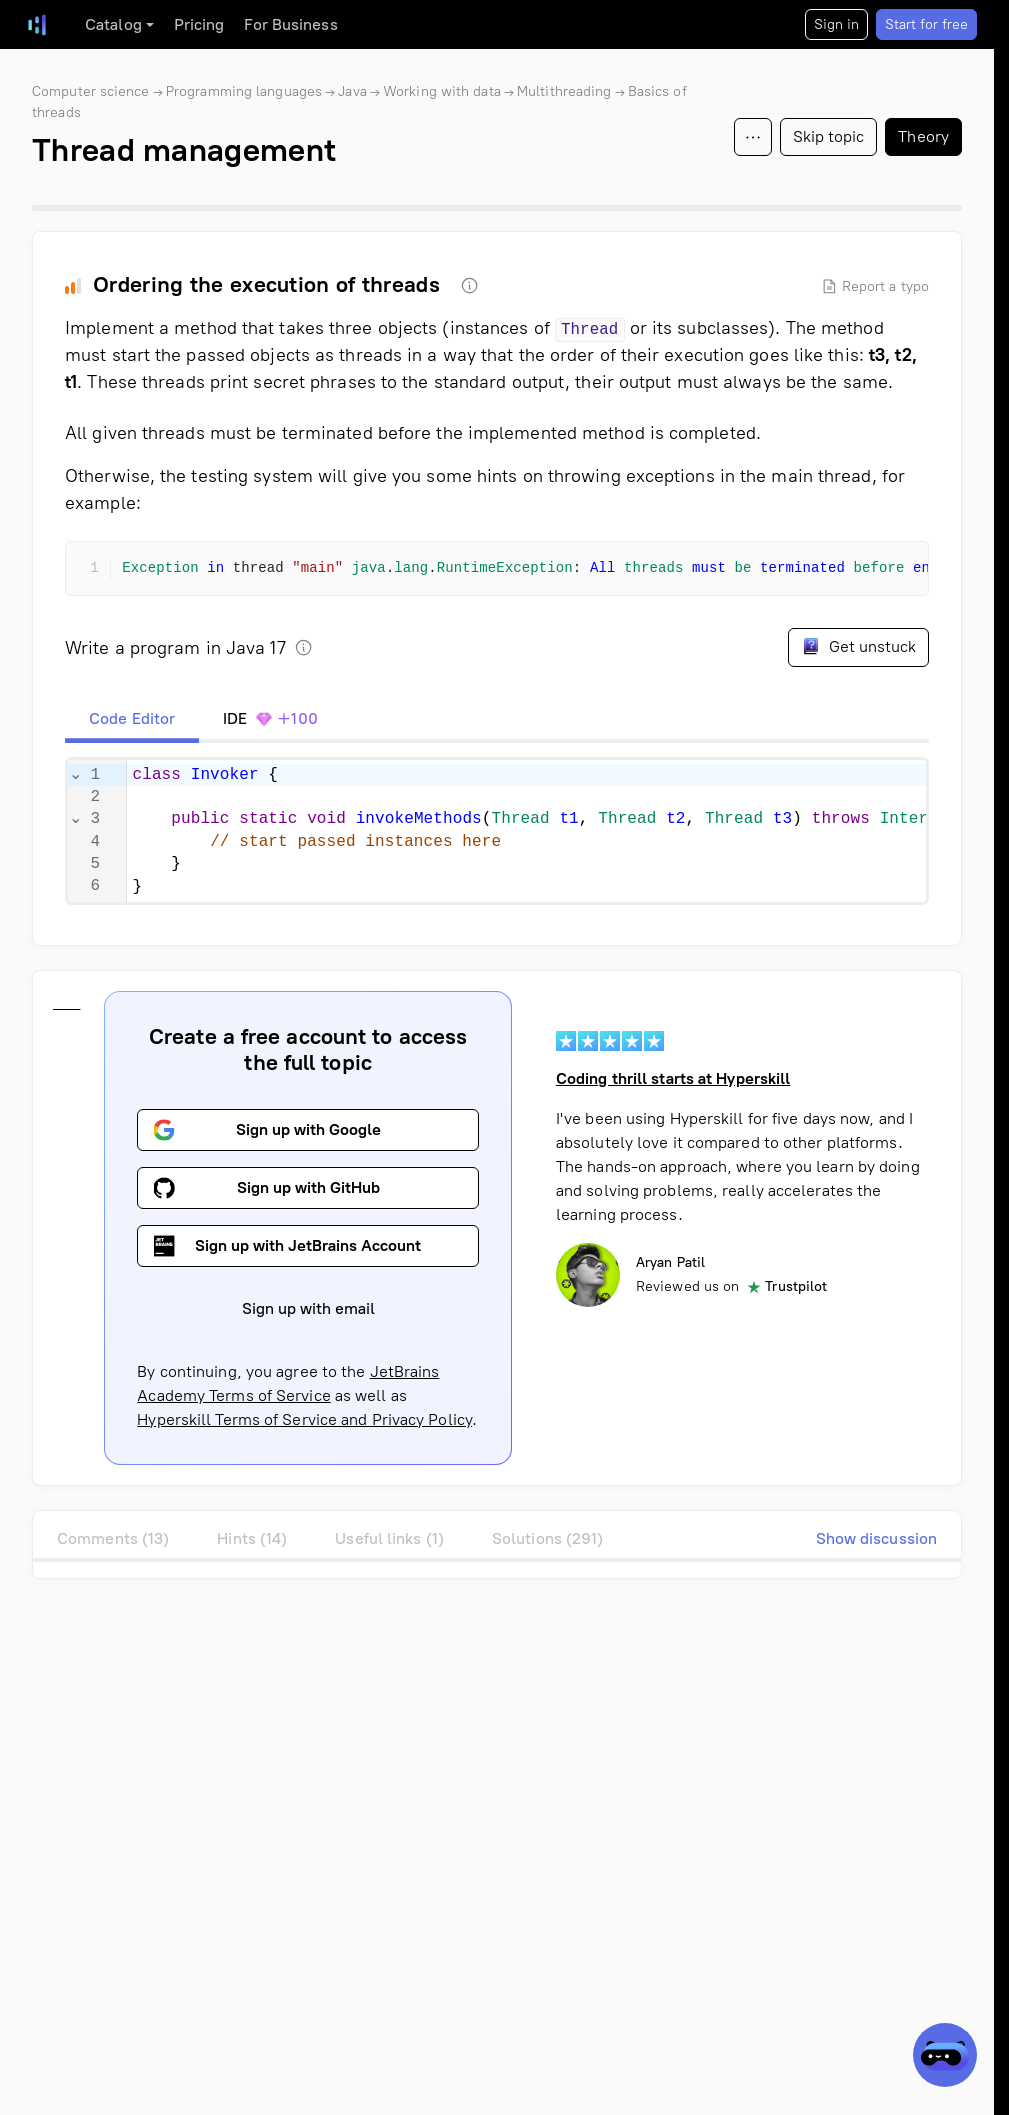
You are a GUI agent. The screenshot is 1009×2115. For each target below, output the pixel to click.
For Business (290, 24)
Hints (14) (252, 1538)
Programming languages (244, 91)
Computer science (91, 91)
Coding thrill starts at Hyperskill (673, 1078)
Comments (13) (113, 1538)
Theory (923, 136)
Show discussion (877, 1538)
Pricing (199, 24)
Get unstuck (858, 646)
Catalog (113, 24)
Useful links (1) (389, 1538)
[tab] (132, 719)
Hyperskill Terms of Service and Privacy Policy (304, 1419)
